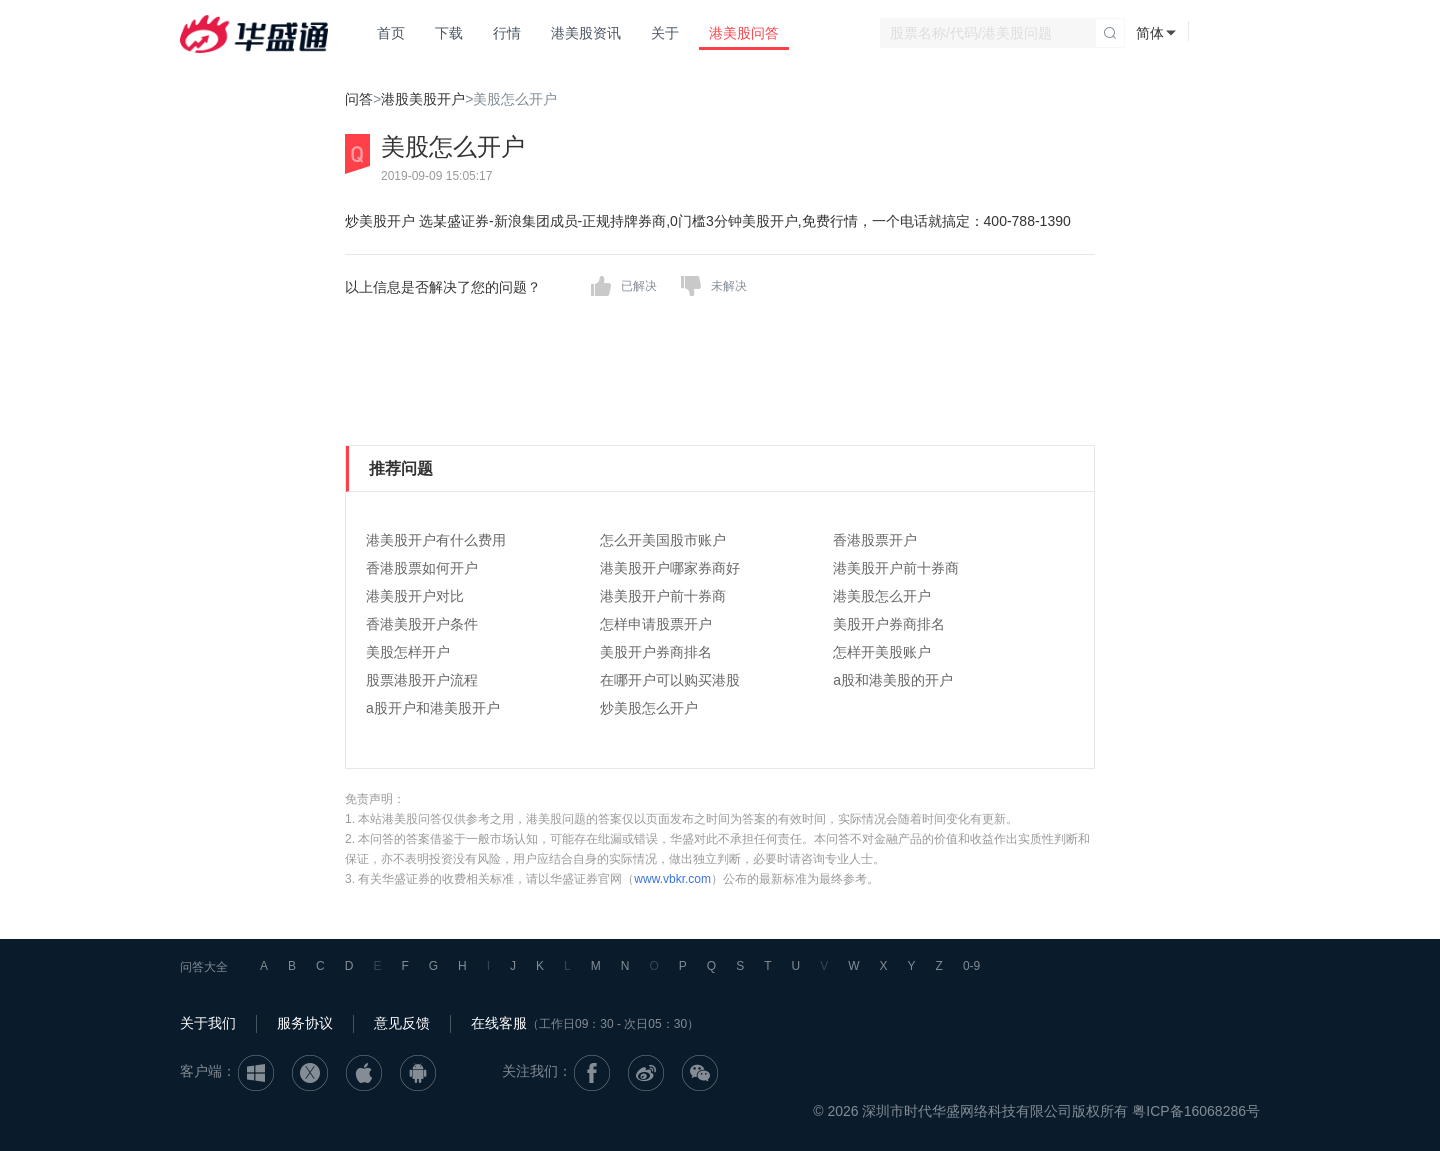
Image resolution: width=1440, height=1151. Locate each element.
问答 (359, 99)
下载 (449, 33)
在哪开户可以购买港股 (670, 680)
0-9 (971, 966)
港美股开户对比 (415, 596)
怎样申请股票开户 (656, 624)
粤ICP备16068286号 (1196, 1111)
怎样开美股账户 (882, 652)
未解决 (729, 286)
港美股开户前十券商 (896, 568)
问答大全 (204, 967)
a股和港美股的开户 (893, 680)
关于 (665, 33)
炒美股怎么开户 (649, 708)
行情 (507, 33)
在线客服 (499, 1023)
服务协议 (305, 1023)
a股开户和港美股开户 (433, 708)
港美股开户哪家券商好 (670, 568)
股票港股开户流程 (422, 680)
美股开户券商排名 (889, 624)
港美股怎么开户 (882, 596)
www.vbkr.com (672, 879)
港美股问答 (744, 33)
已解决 (639, 286)
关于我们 (208, 1023)
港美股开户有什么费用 (436, 540)
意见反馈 (402, 1023)
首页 (391, 33)
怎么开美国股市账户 (663, 540)
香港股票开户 (875, 540)
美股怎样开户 (408, 652)
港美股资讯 (586, 33)
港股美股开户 (423, 99)
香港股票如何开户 (422, 568)
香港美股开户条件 (422, 624)
